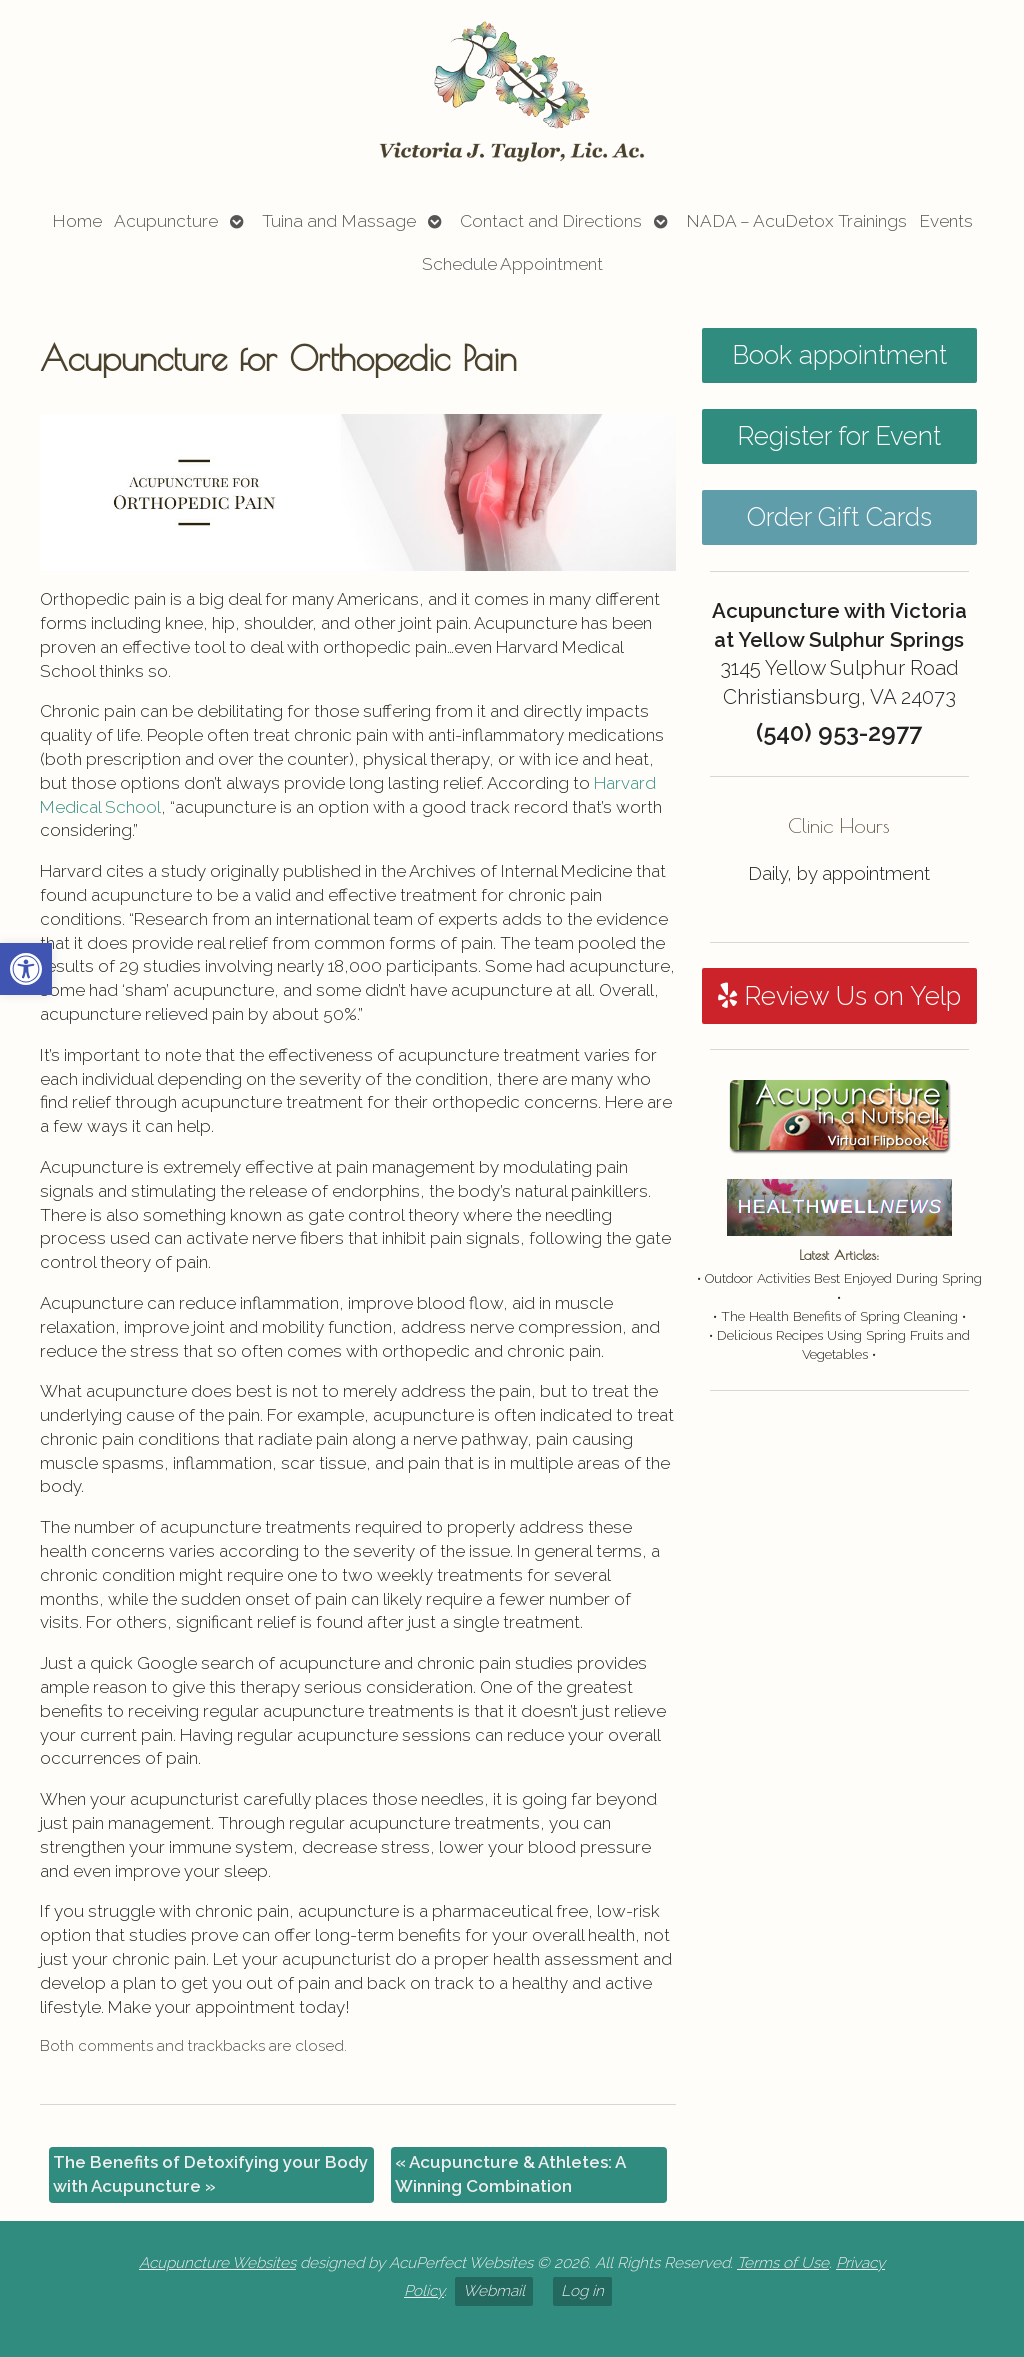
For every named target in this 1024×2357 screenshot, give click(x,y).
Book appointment (839, 355)
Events (946, 221)
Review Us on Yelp (839, 996)
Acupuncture (166, 221)
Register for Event (839, 436)
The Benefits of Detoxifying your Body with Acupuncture (210, 2174)
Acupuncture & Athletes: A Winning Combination (510, 2174)
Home (77, 221)
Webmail (494, 2291)
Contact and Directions (551, 221)
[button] (26, 969)
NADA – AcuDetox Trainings (796, 221)
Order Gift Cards (839, 517)
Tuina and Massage (339, 221)
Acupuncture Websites (217, 2263)
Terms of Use (783, 2263)
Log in (582, 2291)
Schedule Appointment (512, 264)
